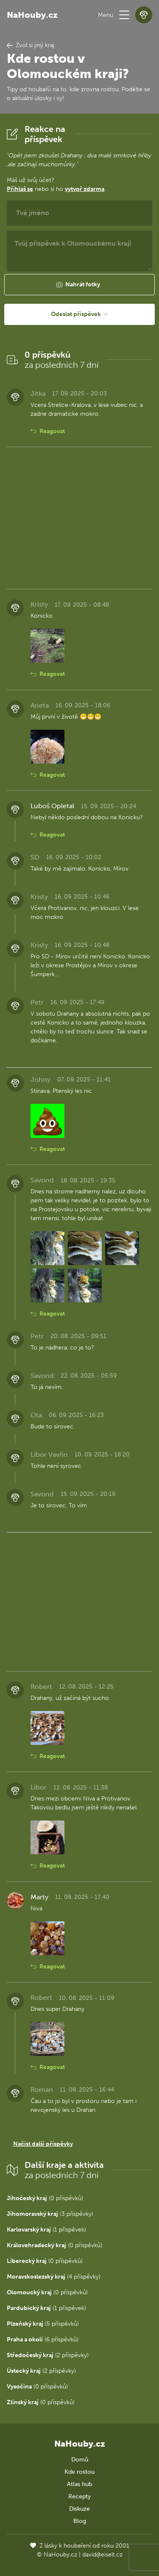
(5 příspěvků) (43, 2323)
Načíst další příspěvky (43, 2144)
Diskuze (79, 2508)
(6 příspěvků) (42, 2339)
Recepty (79, 2496)
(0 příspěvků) (45, 2198)
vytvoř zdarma (84, 189)
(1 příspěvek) (46, 2229)
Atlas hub (79, 2484)
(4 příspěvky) (53, 2276)
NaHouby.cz (32, 15)
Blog (79, 2521)
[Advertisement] (79, 518)
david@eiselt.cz (102, 2554)
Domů (79, 2459)
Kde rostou (79, 2471)
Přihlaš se (20, 189)
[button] (124, 15)
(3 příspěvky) (50, 2214)
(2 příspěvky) (48, 2355)
